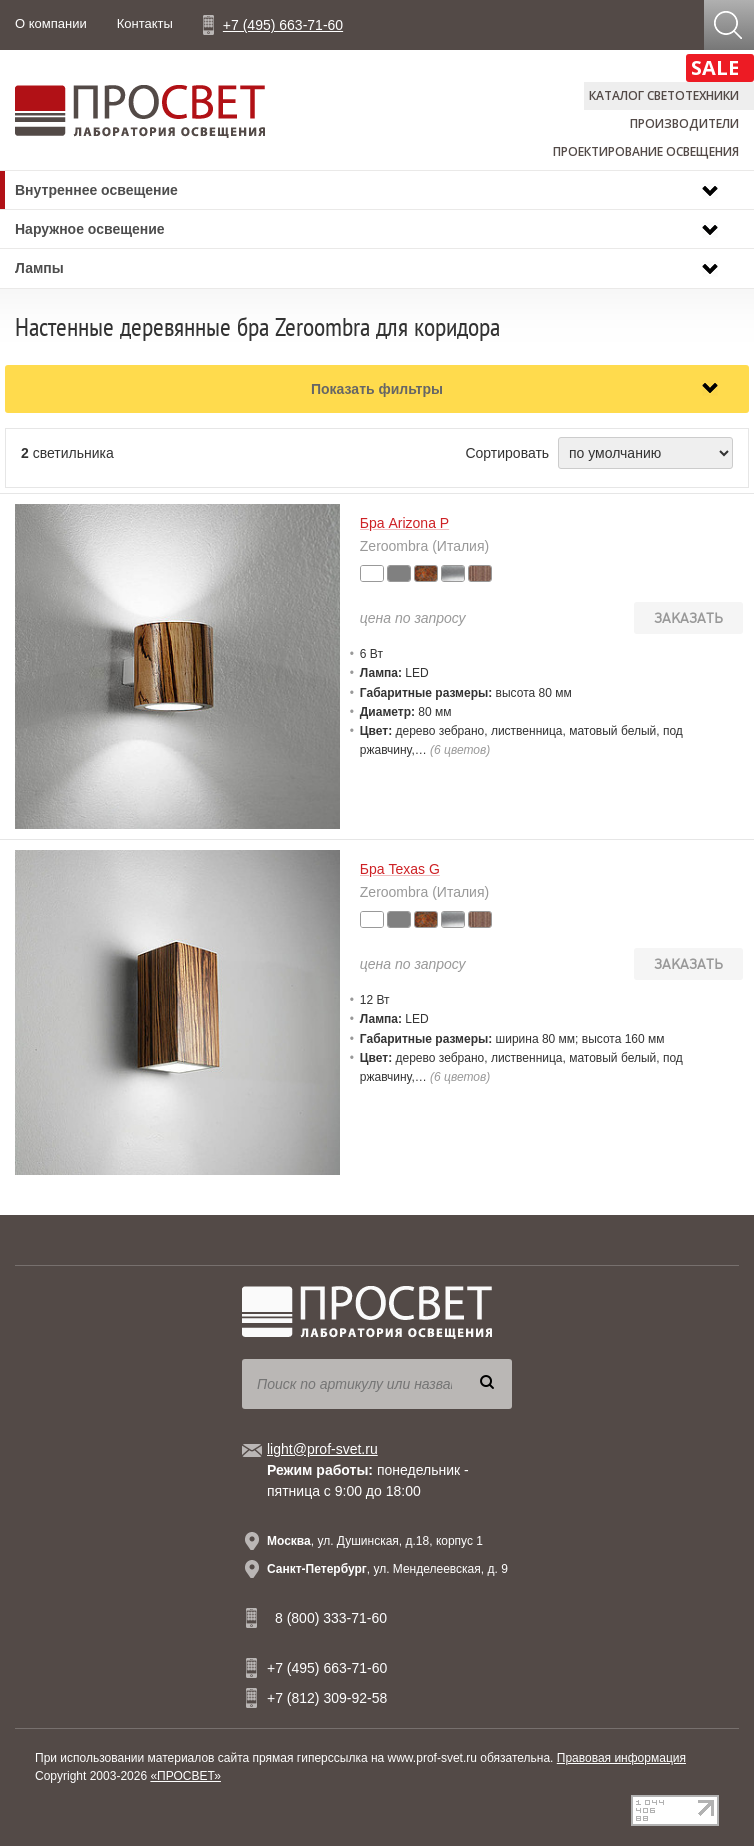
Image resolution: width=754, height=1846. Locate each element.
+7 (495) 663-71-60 (283, 25)
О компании (51, 23)
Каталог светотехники (664, 95)
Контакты (145, 23)
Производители (684, 123)
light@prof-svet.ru (322, 1449)
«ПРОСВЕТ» (185, 1776)
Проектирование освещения (646, 151)
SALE (715, 67)
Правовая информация (621, 1758)
